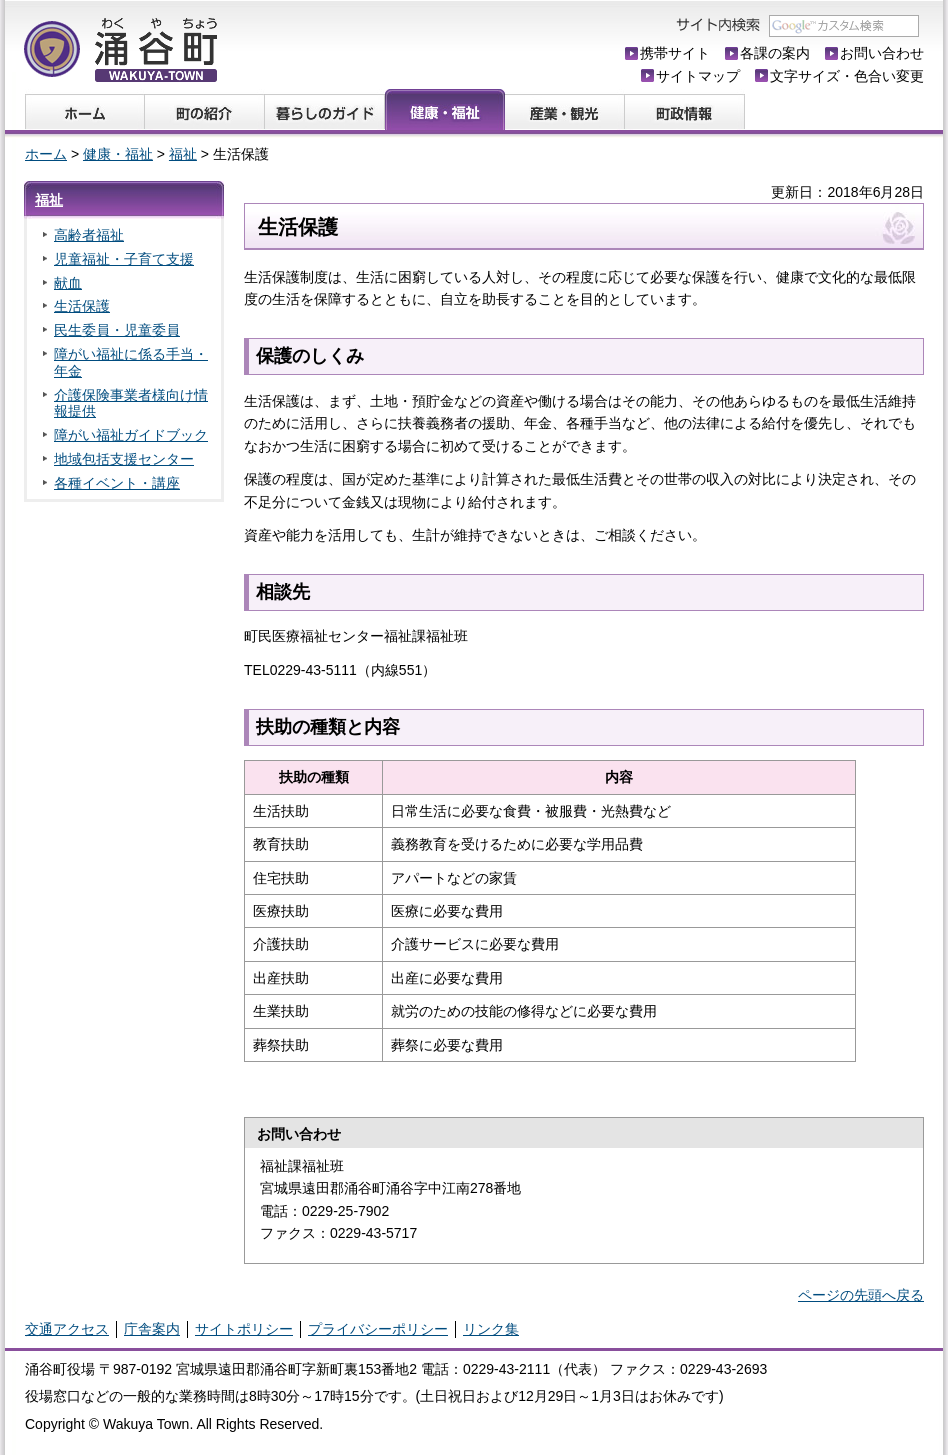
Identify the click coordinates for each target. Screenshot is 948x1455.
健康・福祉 (118, 154)
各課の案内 (775, 53)
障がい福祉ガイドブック (131, 435)
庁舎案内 (152, 1329)
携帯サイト (675, 53)
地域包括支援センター (124, 459)
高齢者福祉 (89, 235)
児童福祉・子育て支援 (124, 259)
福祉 (183, 154)
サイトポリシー (244, 1329)
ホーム (46, 154)
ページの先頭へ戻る (861, 1295)
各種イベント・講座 (117, 483)
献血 (68, 283)
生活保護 (82, 306)
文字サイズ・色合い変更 (847, 76)
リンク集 (491, 1329)
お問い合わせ (882, 53)
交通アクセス (67, 1329)
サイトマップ (698, 76)
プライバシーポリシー (378, 1329)
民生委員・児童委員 (117, 330)
